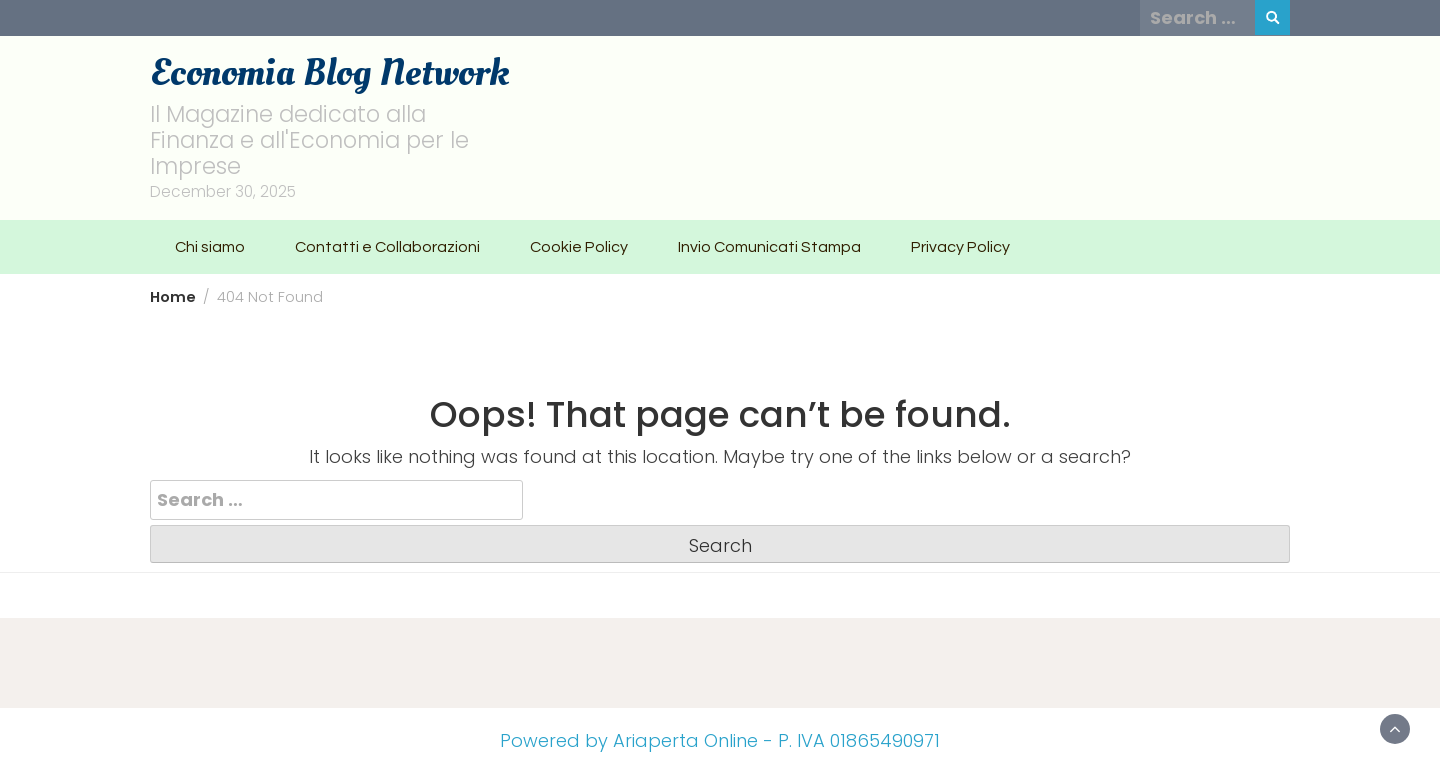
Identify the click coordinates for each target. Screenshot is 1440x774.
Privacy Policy (960, 247)
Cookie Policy (579, 247)
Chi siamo (210, 247)
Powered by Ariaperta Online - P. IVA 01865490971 (720, 740)
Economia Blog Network (330, 73)
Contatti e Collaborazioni (387, 247)
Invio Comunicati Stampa (769, 247)
